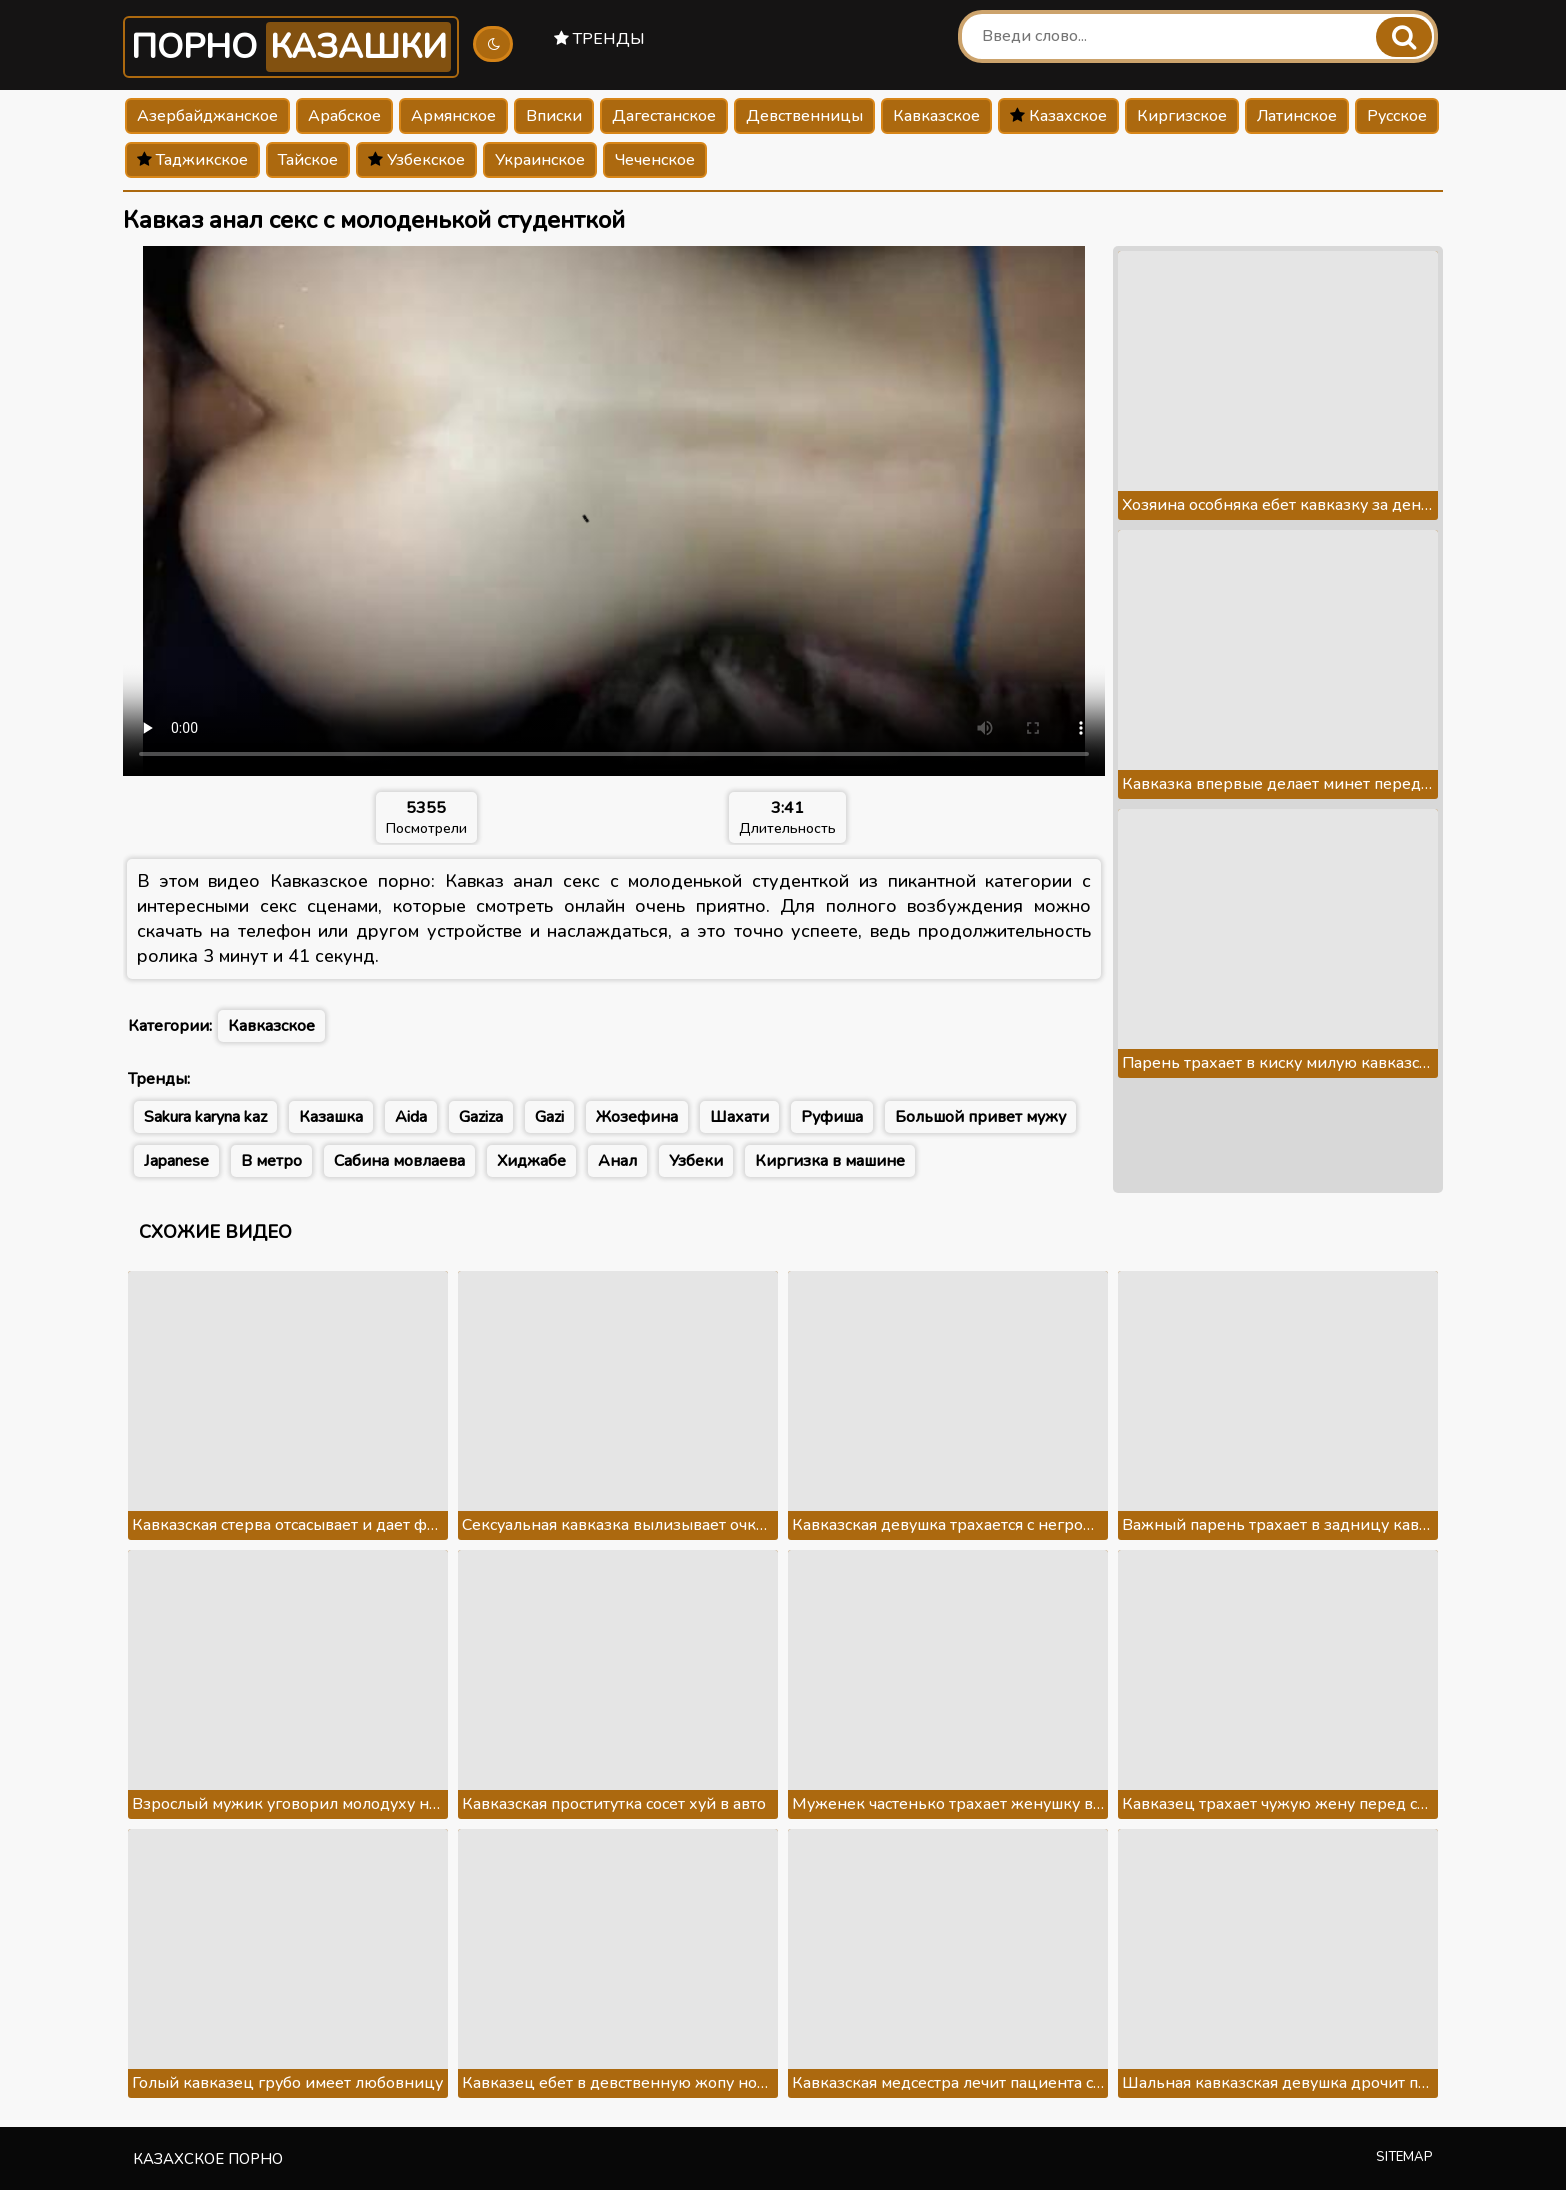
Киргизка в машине (830, 1161)
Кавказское (936, 116)
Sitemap (1404, 2157)
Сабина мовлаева (399, 1161)
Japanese (176, 1161)
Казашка (331, 1117)
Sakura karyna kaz (205, 1117)
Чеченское (655, 160)
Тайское (308, 160)
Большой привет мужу (980, 1117)
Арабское (344, 116)
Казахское (1058, 116)
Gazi (549, 1117)
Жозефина (637, 1117)
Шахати (739, 1117)
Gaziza (481, 1117)
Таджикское (192, 160)
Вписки (554, 116)
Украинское (540, 160)
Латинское (1297, 116)
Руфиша (832, 1117)
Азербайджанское (207, 116)
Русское (1397, 116)
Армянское (453, 116)
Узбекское (416, 160)
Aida (411, 1117)
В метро (271, 1161)
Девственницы (804, 116)
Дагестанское (664, 116)
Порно (291, 47)
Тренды (599, 39)
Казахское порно (208, 2159)
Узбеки (696, 1161)
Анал (617, 1161)
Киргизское (1182, 116)
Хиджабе (531, 1161)
